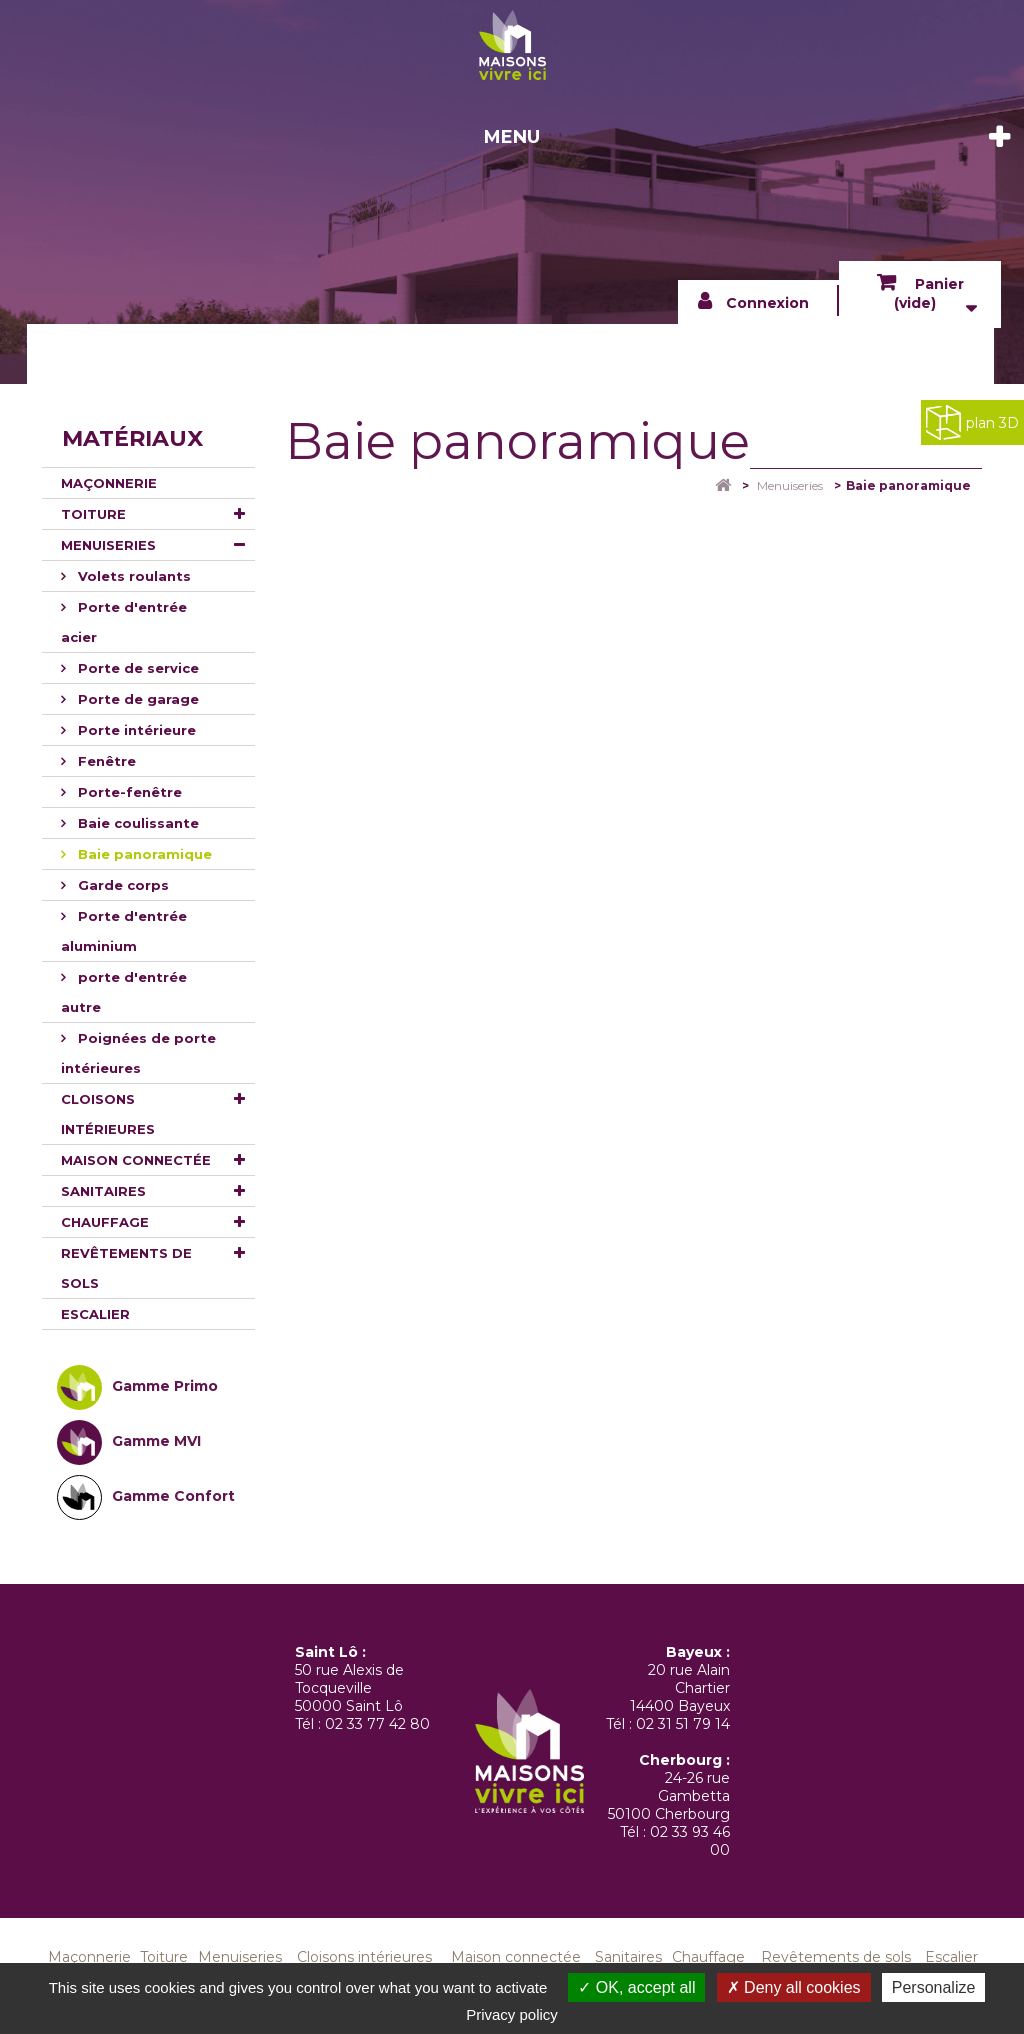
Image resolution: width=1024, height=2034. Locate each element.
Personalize (934, 1987)
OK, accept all (636, 1987)
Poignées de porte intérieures (138, 1053)
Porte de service (136, 668)
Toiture (93, 514)
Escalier (95, 1314)
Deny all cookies (794, 1987)
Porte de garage (136, 699)
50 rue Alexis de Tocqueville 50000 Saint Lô (349, 1688)
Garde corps (121, 885)
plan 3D (972, 422)
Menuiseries (108, 545)
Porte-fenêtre (128, 792)
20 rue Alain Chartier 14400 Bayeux (680, 1688)
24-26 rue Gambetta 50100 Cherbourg (669, 1796)
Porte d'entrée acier (124, 622)
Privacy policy (512, 2014)
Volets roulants (132, 576)
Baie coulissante (136, 823)
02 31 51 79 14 (683, 1724)
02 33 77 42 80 (377, 1724)
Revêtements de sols (126, 1268)
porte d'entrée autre (124, 992)
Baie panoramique (143, 854)
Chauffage (105, 1222)
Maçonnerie (109, 483)
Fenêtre (105, 761)
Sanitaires (103, 1191)
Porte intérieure (135, 730)
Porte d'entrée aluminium (124, 931)
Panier (929, 293)
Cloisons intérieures (108, 1114)
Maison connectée (136, 1160)
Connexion (767, 303)
